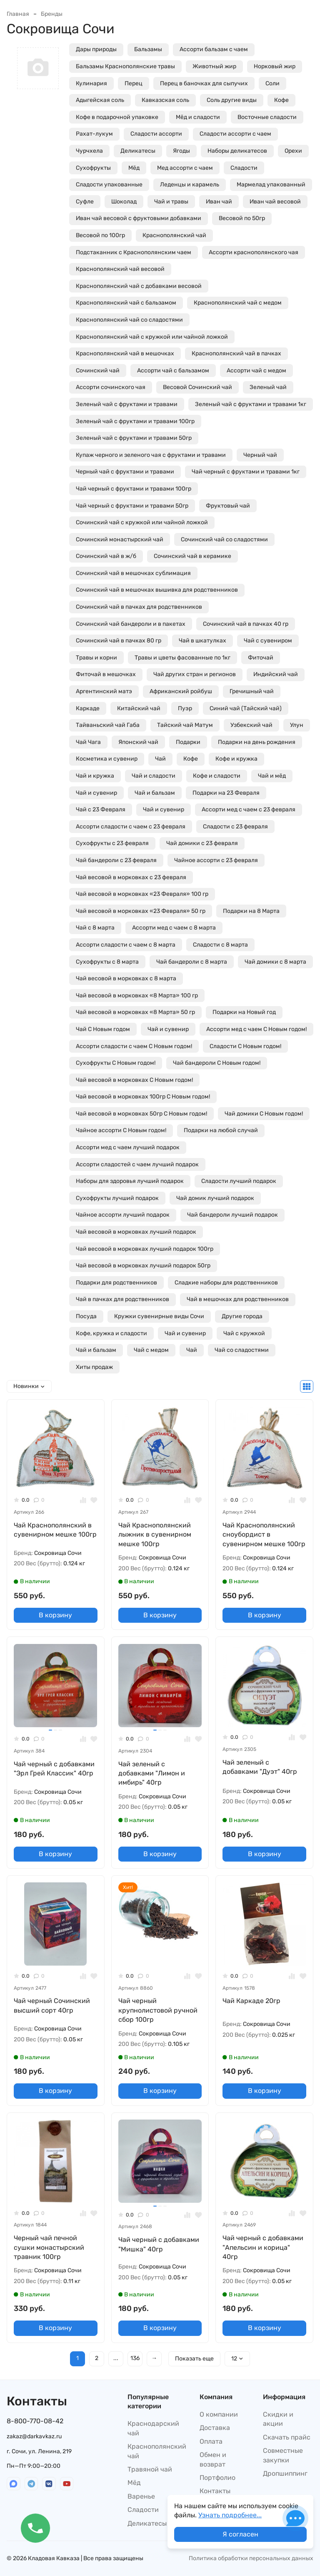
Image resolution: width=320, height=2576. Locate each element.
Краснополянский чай (174, 235)
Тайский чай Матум (185, 725)
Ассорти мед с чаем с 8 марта (174, 927)
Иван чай (219, 201)
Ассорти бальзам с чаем (214, 49)
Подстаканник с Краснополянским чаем (133, 252)
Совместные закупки (283, 2455)
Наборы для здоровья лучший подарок (130, 1181)
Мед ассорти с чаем (185, 167)
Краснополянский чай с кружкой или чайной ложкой (152, 336)
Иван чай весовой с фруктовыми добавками (138, 218)
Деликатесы (137, 150)
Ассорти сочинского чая (110, 387)
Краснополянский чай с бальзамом (126, 302)
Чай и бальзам (155, 792)
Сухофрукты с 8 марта (107, 961)
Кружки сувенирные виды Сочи (159, 1316)
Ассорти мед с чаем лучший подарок (128, 1147)
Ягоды (181, 150)
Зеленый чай (268, 387)
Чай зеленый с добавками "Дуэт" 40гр (259, 1766)
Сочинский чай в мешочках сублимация (133, 573)
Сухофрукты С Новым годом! (115, 1062)
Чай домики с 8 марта (275, 961)
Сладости (244, 167)
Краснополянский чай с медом (238, 302)
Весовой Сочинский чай (197, 387)
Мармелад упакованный (271, 184)
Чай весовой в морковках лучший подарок (136, 1231)
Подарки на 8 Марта (251, 911)
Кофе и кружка (236, 758)
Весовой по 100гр (100, 235)
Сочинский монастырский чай (119, 539)
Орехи (293, 150)
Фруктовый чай (228, 505)
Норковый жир (274, 66)
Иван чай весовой (275, 201)
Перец (133, 83)
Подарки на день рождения (256, 742)
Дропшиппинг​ (285, 2473)
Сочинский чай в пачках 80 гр (118, 640)
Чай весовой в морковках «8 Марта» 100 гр (137, 995)
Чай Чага (88, 742)
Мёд (134, 167)
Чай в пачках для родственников (122, 1299)
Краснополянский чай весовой (120, 269)
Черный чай (260, 455)
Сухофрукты (93, 167)
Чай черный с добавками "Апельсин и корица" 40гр (262, 2247)
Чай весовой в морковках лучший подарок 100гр (144, 1248)
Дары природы (96, 49)
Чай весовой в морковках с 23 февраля (131, 877)
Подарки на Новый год (244, 1012)
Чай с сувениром (268, 640)
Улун (296, 725)
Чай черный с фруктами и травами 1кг (246, 471)
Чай (160, 758)
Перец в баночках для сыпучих (204, 83)
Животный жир (214, 66)
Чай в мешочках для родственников (238, 1299)
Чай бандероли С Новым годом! (216, 1062)
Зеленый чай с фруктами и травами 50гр (134, 437)
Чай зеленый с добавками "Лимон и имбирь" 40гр (151, 1773)
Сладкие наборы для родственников (226, 1282)
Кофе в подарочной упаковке (117, 117)
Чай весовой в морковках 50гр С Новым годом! (141, 1113)
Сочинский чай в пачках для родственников (139, 606)
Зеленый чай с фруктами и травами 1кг (250, 404)
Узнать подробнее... (230, 2515)
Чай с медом (151, 1350)
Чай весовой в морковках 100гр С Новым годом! (143, 1096)
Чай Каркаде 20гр (251, 2001)
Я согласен (240, 2534)
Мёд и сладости (198, 117)
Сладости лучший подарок (238, 1181)
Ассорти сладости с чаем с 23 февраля (130, 826)
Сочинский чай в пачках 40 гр (245, 623)
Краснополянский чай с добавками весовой (139, 286)
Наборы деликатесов (237, 150)
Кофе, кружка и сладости (111, 1333)
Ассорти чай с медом (256, 370)
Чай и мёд (272, 775)
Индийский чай (275, 674)
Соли (272, 83)
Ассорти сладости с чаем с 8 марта (125, 944)
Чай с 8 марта (95, 927)
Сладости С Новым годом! (245, 1046)
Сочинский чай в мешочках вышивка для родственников (157, 589)
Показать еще (194, 2358)
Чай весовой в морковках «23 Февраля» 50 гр (140, 911)
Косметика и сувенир (107, 758)
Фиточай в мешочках (106, 674)
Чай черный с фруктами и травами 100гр (133, 488)
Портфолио (217, 2478)
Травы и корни (96, 657)
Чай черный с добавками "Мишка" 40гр (158, 2244)
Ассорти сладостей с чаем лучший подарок (137, 1164)
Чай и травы (171, 201)
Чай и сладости (153, 775)
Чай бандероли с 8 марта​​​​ (191, 961)
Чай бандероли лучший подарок (232, 1214)
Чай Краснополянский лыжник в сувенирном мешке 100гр (154, 1534)
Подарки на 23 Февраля (226, 792)
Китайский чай (138, 708)
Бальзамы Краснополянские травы (125, 66)
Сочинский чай (98, 370)
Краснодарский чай (153, 2428)
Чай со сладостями (242, 1350)
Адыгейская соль (100, 100)
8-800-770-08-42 (35, 2421)
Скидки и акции (278, 2418)
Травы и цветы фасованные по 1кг (182, 657)
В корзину (55, 1615)
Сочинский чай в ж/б (106, 556)
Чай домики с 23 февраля (202, 843)
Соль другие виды (232, 100)
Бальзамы (148, 49)
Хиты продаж (94, 1367)
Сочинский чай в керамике (192, 556)
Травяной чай (150, 2469)
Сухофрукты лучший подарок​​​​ (117, 1198)
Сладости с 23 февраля (235, 826)
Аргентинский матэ (104, 691)
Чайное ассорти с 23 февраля (216, 860)
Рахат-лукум (94, 133)
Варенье (141, 2496)
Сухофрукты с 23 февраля (112, 843)
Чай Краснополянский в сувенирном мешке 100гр (55, 1529)
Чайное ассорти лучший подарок (123, 1214)
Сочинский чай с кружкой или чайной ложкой (142, 522)
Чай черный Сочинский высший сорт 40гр (52, 2005)
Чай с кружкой (244, 1333)
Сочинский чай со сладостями (224, 539)
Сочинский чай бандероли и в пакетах (130, 623)
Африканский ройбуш (181, 691)
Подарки (188, 742)
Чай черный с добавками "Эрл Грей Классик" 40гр (54, 1768)
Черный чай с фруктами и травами (125, 471)
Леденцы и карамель (189, 184)
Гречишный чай (252, 691)
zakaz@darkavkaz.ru (34, 2436)
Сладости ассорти (156, 133)
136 (135, 2358)
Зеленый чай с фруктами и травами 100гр (135, 421)
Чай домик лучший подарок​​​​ (215, 1198)
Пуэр (185, 708)
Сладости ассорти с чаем (235, 133)
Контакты (215, 2491)
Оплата (211, 2441)
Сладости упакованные (109, 184)
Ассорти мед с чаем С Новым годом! (256, 1029)
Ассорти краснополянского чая (253, 252)
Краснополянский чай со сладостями (129, 319)
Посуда (86, 1316)
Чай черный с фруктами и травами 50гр (132, 505)
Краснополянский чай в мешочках (125, 353)
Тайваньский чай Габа (108, 725)
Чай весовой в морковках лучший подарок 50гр (143, 1265)
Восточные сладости (267, 117)
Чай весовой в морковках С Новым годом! (134, 1079)
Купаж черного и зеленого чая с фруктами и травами (151, 455)
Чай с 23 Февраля (100, 809)
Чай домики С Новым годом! (264, 1113)
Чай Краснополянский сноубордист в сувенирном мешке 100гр (263, 1534)
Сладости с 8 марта (220, 944)
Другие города (242, 1316)
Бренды (51, 13)
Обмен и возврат (213, 2459)
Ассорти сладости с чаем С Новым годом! (134, 1046)
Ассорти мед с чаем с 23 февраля (248, 809)
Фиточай (260, 657)
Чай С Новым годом (103, 1029)
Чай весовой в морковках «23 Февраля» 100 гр (142, 894)
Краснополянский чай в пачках (236, 353)
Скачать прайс (286, 2437)
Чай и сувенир (96, 792)
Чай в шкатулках (202, 640)
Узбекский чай (251, 725)
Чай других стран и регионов (194, 674)
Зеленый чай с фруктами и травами (127, 404)
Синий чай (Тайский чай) (246, 708)
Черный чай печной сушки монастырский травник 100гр (49, 2247)
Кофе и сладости (216, 775)
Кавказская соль (165, 100)
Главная (18, 13)
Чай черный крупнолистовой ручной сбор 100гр (158, 2010)
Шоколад (124, 201)
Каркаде (88, 708)
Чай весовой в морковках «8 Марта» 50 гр (135, 1012)
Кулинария (91, 83)
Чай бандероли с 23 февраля (116, 860)
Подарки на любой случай (221, 1130)
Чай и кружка (95, 775)
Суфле (85, 201)
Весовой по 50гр (242, 218)
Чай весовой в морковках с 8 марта (126, 978)
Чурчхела (89, 150)
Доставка (215, 2428)
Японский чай (138, 742)
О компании (219, 2414)
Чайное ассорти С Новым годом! (121, 1130)
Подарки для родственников (116, 1282)
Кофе (281, 100)
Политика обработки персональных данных (251, 2558)
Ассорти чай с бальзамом (173, 370)
